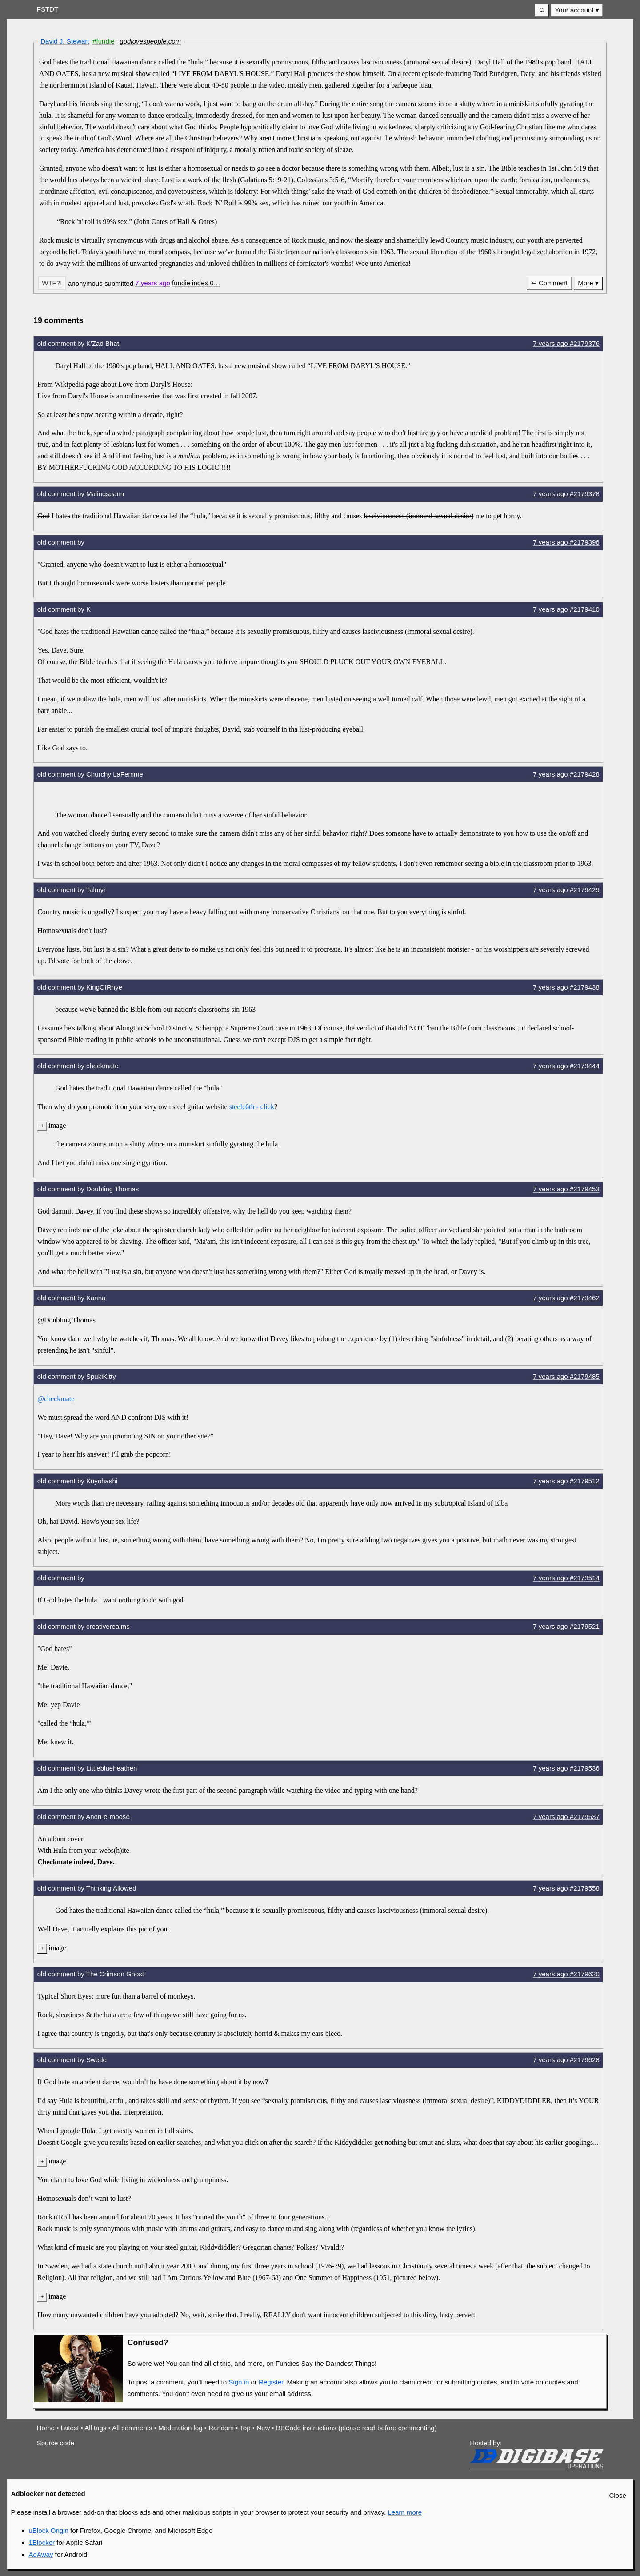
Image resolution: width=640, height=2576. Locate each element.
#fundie (103, 41)
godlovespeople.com (150, 41)
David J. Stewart (64, 41)
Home (46, 2428)
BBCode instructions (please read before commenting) (356, 2428)
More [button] (585, 283)
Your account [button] (574, 10)
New (263, 2428)
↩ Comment (549, 283)
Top (245, 2428)
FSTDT (47, 9)
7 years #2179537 (566, 1816)
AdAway (41, 2554)
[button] (541, 10)
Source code (55, 2443)
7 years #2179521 (566, 1626)
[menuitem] (577, 10)
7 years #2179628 (566, 2059)
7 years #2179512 (566, 1481)
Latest (69, 2428)
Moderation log (180, 2428)
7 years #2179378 (566, 493)
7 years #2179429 (566, 889)
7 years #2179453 (566, 1189)
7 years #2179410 (566, 609)
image (57, 1125)
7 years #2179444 (566, 1066)
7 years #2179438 (566, 987)
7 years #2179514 (566, 1578)
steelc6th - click (251, 1106)
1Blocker (42, 2542)
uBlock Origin (48, 2530)
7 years (152, 283)
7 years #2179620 (566, 1974)
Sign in (238, 2382)
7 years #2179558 (566, 1888)
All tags (95, 2428)
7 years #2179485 (566, 1376)
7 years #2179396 (566, 542)
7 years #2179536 (566, 1768)
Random (221, 2428)
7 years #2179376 (566, 343)
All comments (132, 2428)
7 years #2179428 (566, 774)
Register (271, 2382)
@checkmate (55, 1398)
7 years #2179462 (566, 1298)
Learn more (405, 2512)
